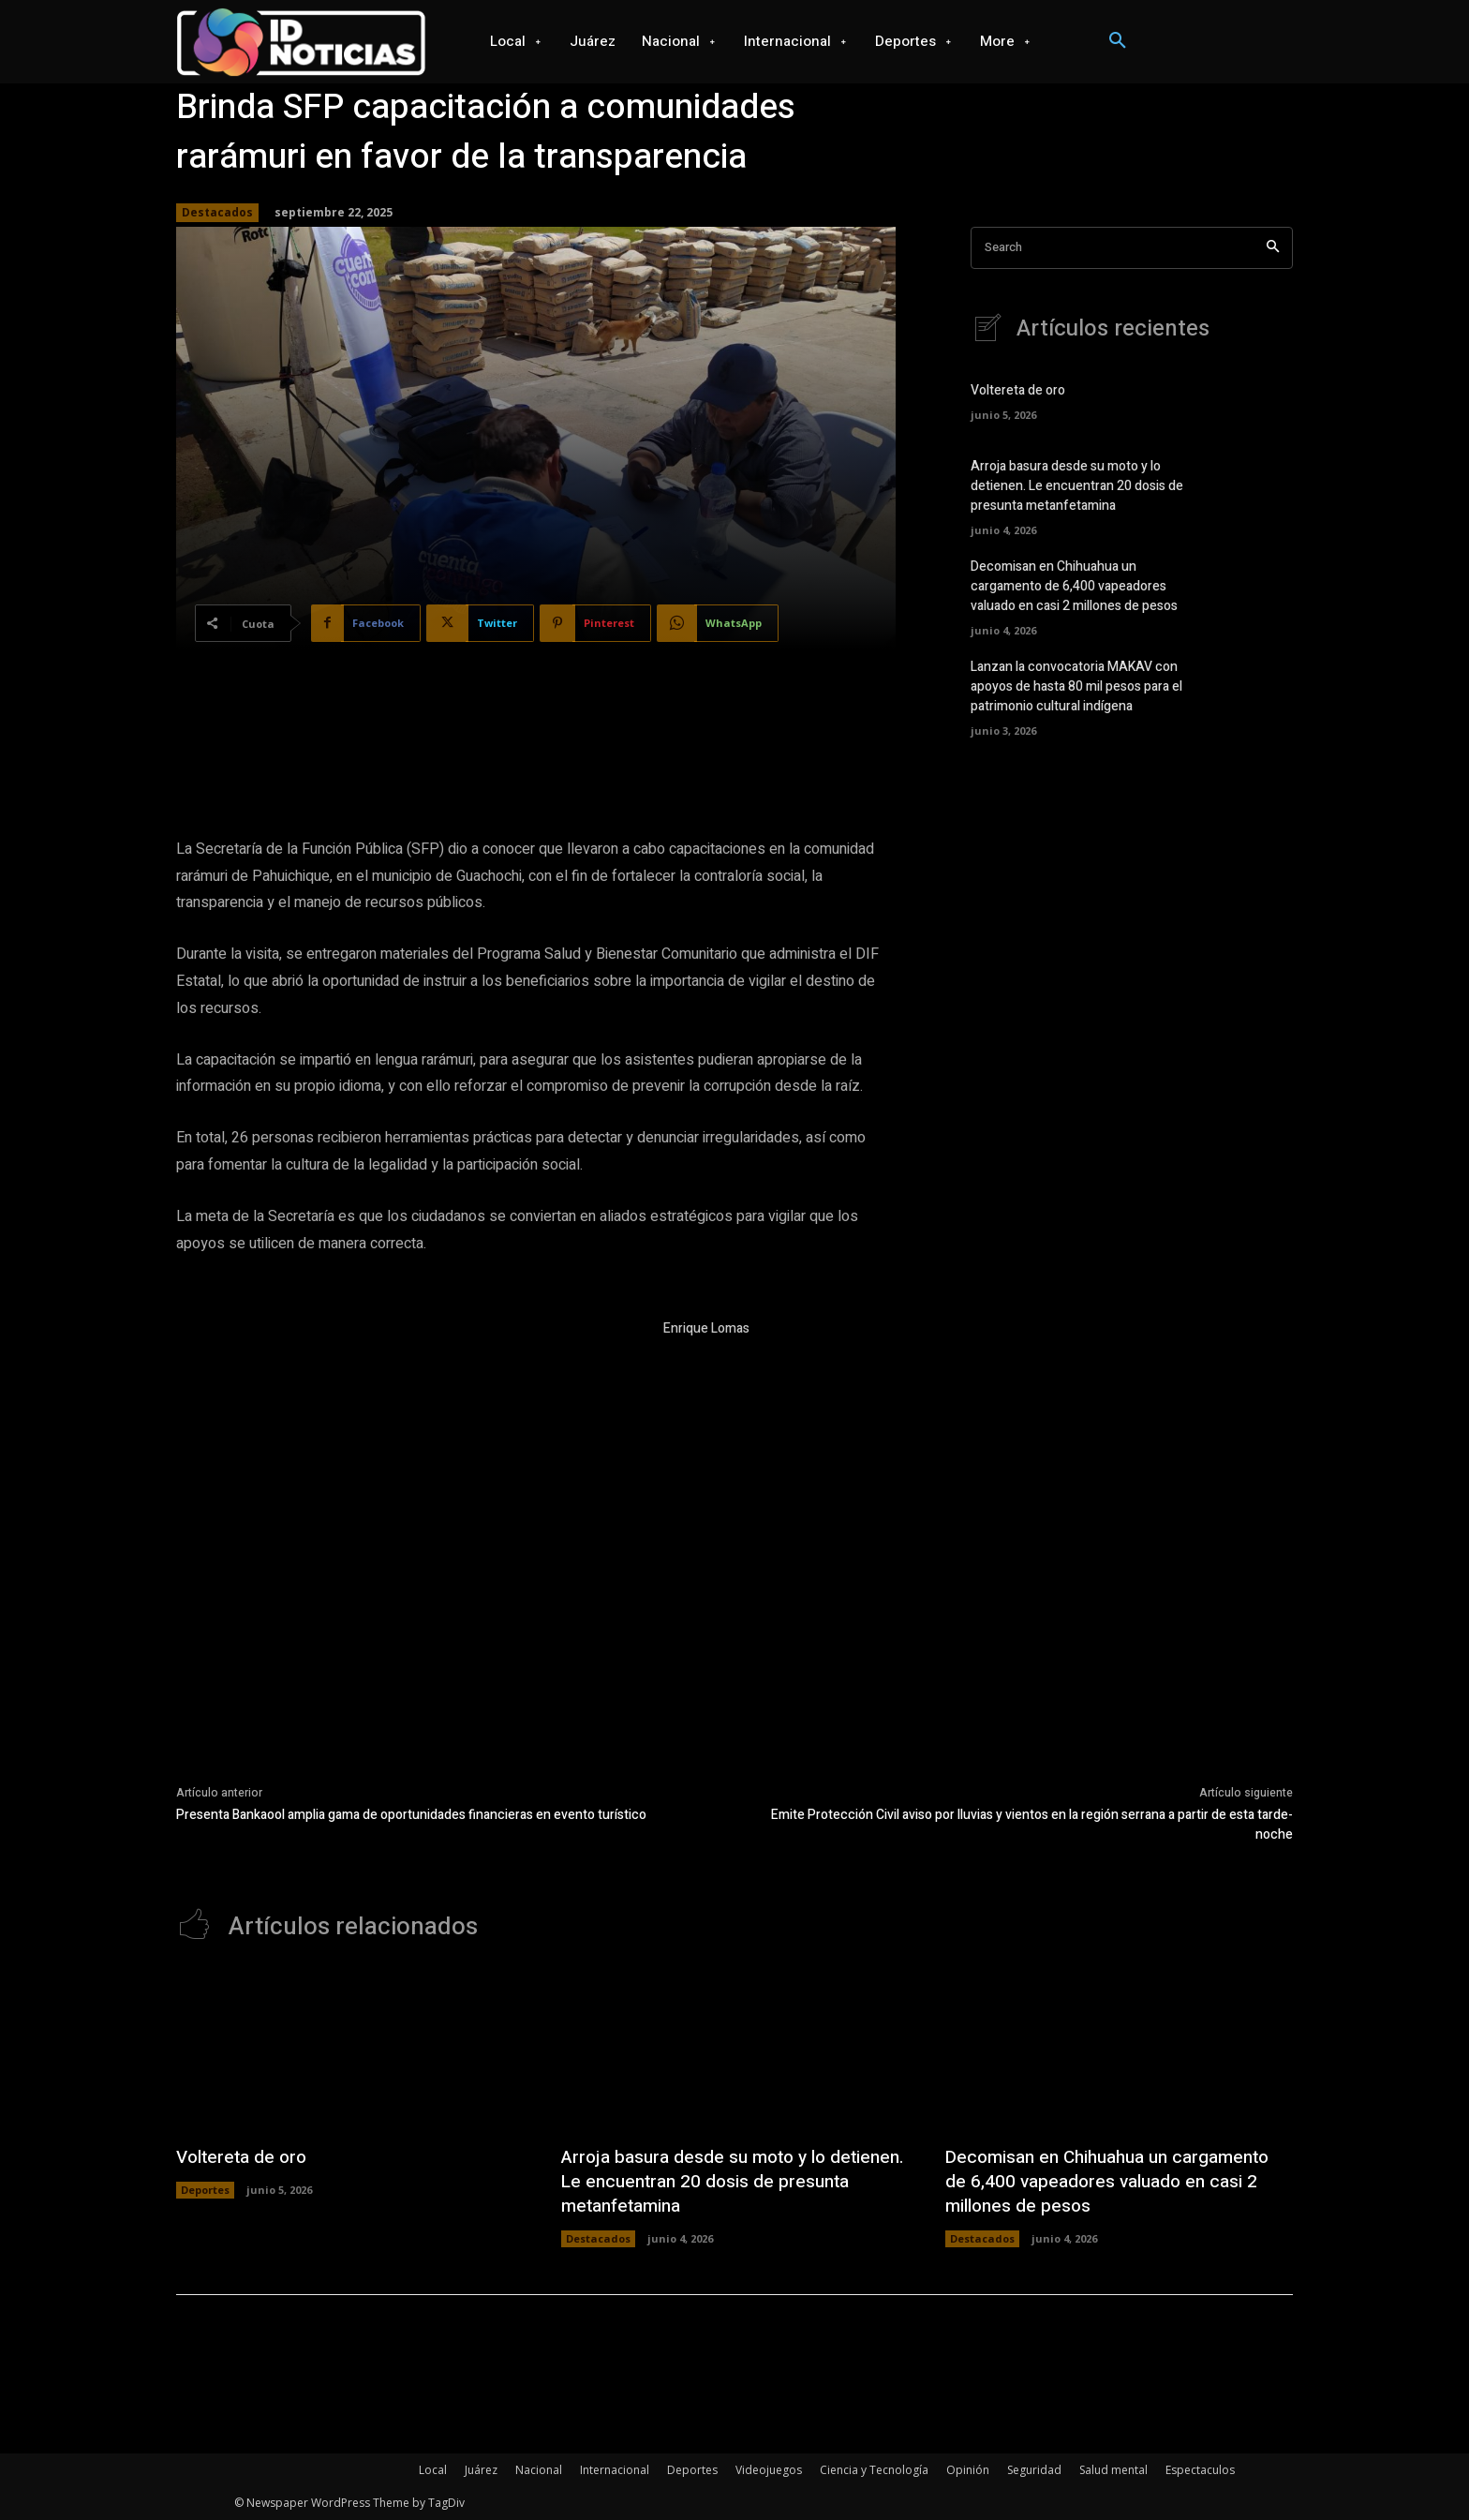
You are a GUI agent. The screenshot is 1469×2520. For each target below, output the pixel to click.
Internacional (614, 2470)
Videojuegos (768, 2470)
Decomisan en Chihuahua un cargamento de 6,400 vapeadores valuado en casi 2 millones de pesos (1074, 586)
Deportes (205, 2190)
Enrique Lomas (706, 1328)
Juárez (481, 2470)
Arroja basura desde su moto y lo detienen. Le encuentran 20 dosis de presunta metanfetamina (1077, 485)
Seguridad (1034, 2470)
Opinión (967, 2470)
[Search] (1273, 248)
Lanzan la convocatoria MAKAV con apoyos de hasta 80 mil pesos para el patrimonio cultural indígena (1076, 686)
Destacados (217, 212)
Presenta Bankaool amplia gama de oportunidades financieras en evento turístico (411, 1815)
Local (433, 2470)
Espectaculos (1200, 2470)
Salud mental (1113, 2470)
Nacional (538, 2470)
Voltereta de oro (1018, 390)
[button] (1117, 41)
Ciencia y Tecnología (874, 2470)
